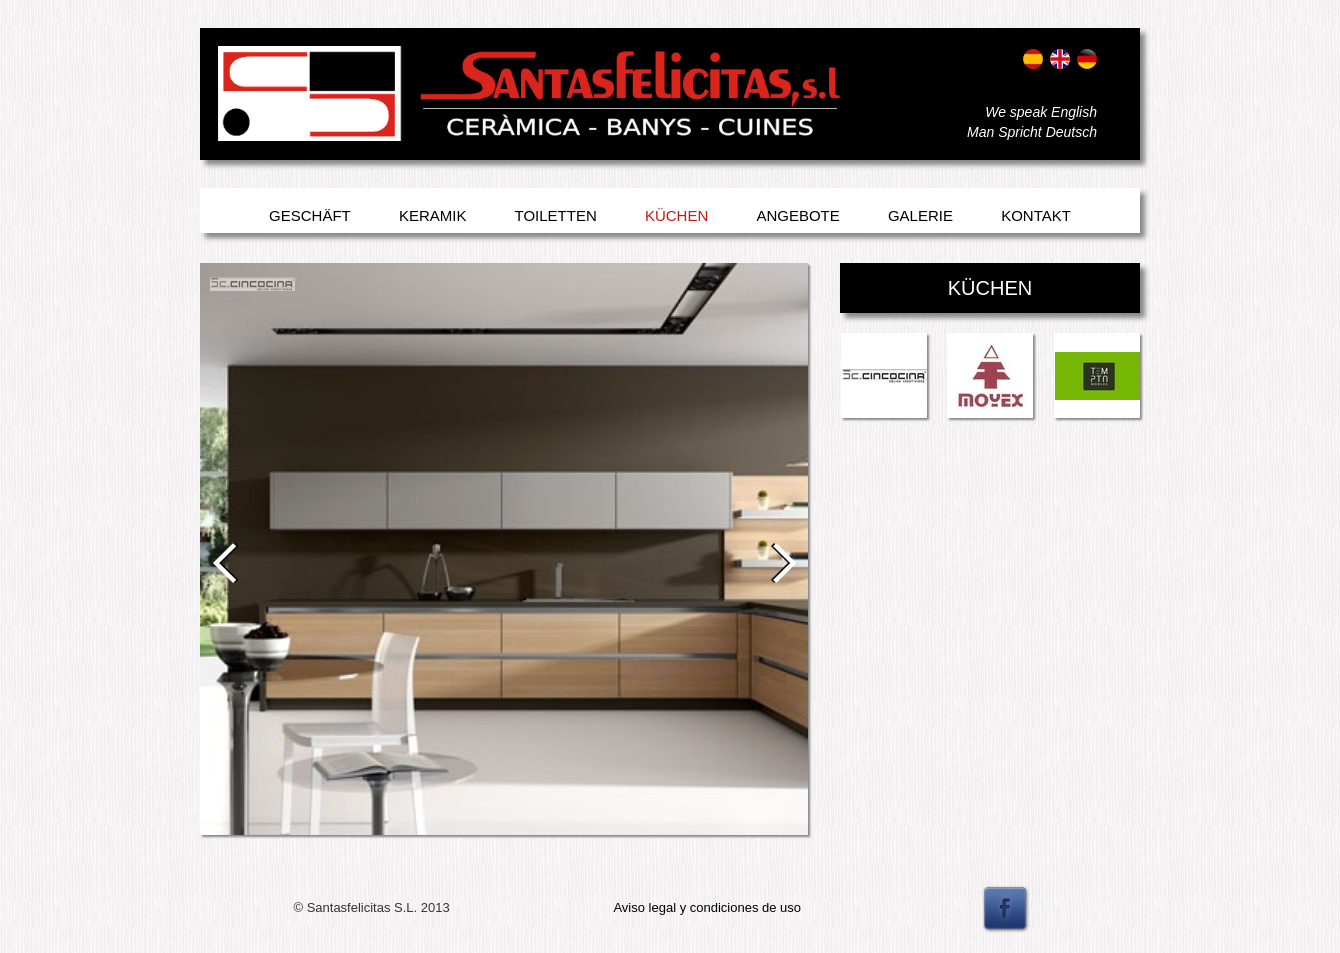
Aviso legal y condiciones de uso (707, 907)
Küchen (676, 215)
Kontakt (1036, 215)
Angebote (797, 215)
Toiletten (556, 215)
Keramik (433, 215)
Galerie (920, 215)
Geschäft (310, 215)
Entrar (237, 117)
